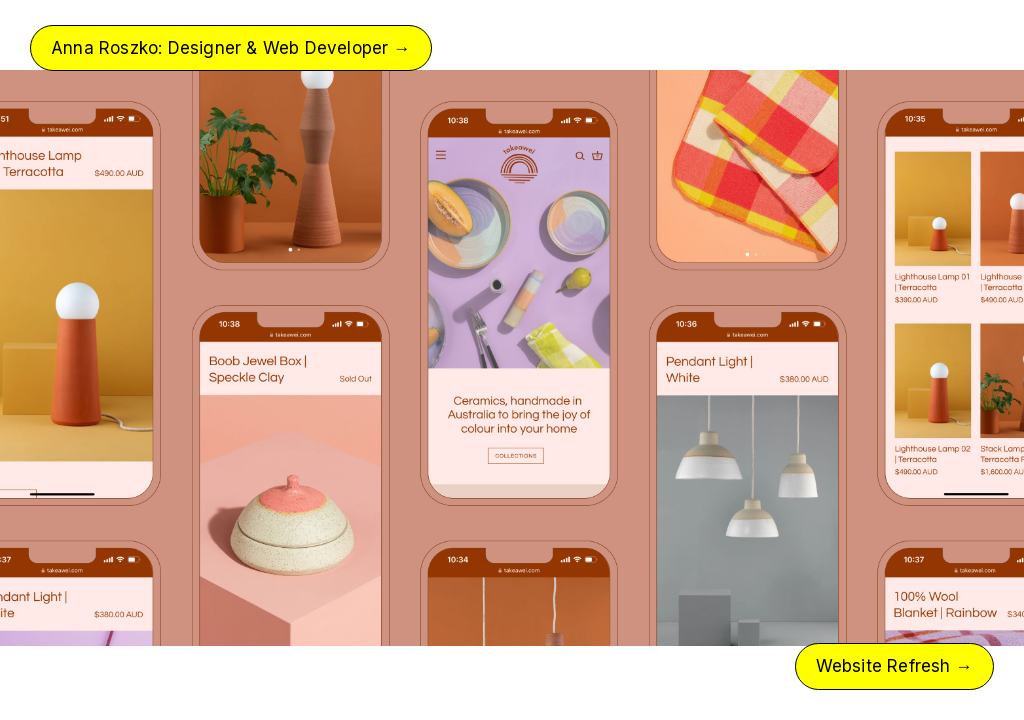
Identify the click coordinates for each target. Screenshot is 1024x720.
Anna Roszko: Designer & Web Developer (231, 48)
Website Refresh (894, 666)
